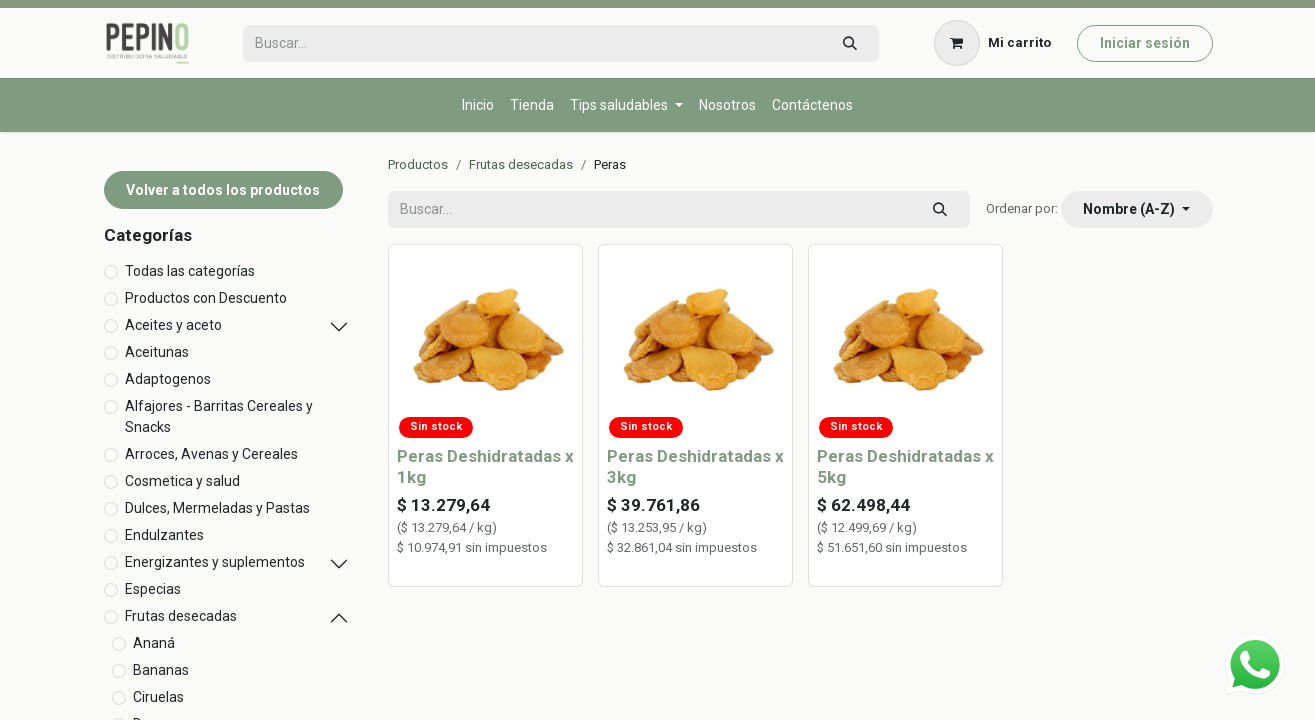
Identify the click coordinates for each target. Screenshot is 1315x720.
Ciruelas (158, 697)
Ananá (154, 643)
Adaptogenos (168, 379)
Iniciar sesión (1145, 43)
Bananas (161, 670)
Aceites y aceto (173, 325)
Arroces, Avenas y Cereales (211, 454)
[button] (1137, 209)
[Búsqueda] (849, 43)
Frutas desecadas (181, 616)
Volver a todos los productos (223, 190)
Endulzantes (164, 535)
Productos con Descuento (206, 298)
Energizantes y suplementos (215, 562)
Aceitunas (157, 352)
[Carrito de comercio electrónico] (992, 43)
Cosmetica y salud (182, 481)
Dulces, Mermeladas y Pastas (217, 508)
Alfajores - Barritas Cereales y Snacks (219, 416)
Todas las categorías (190, 271)
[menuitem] (478, 105)
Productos (418, 164)
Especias (153, 589)
